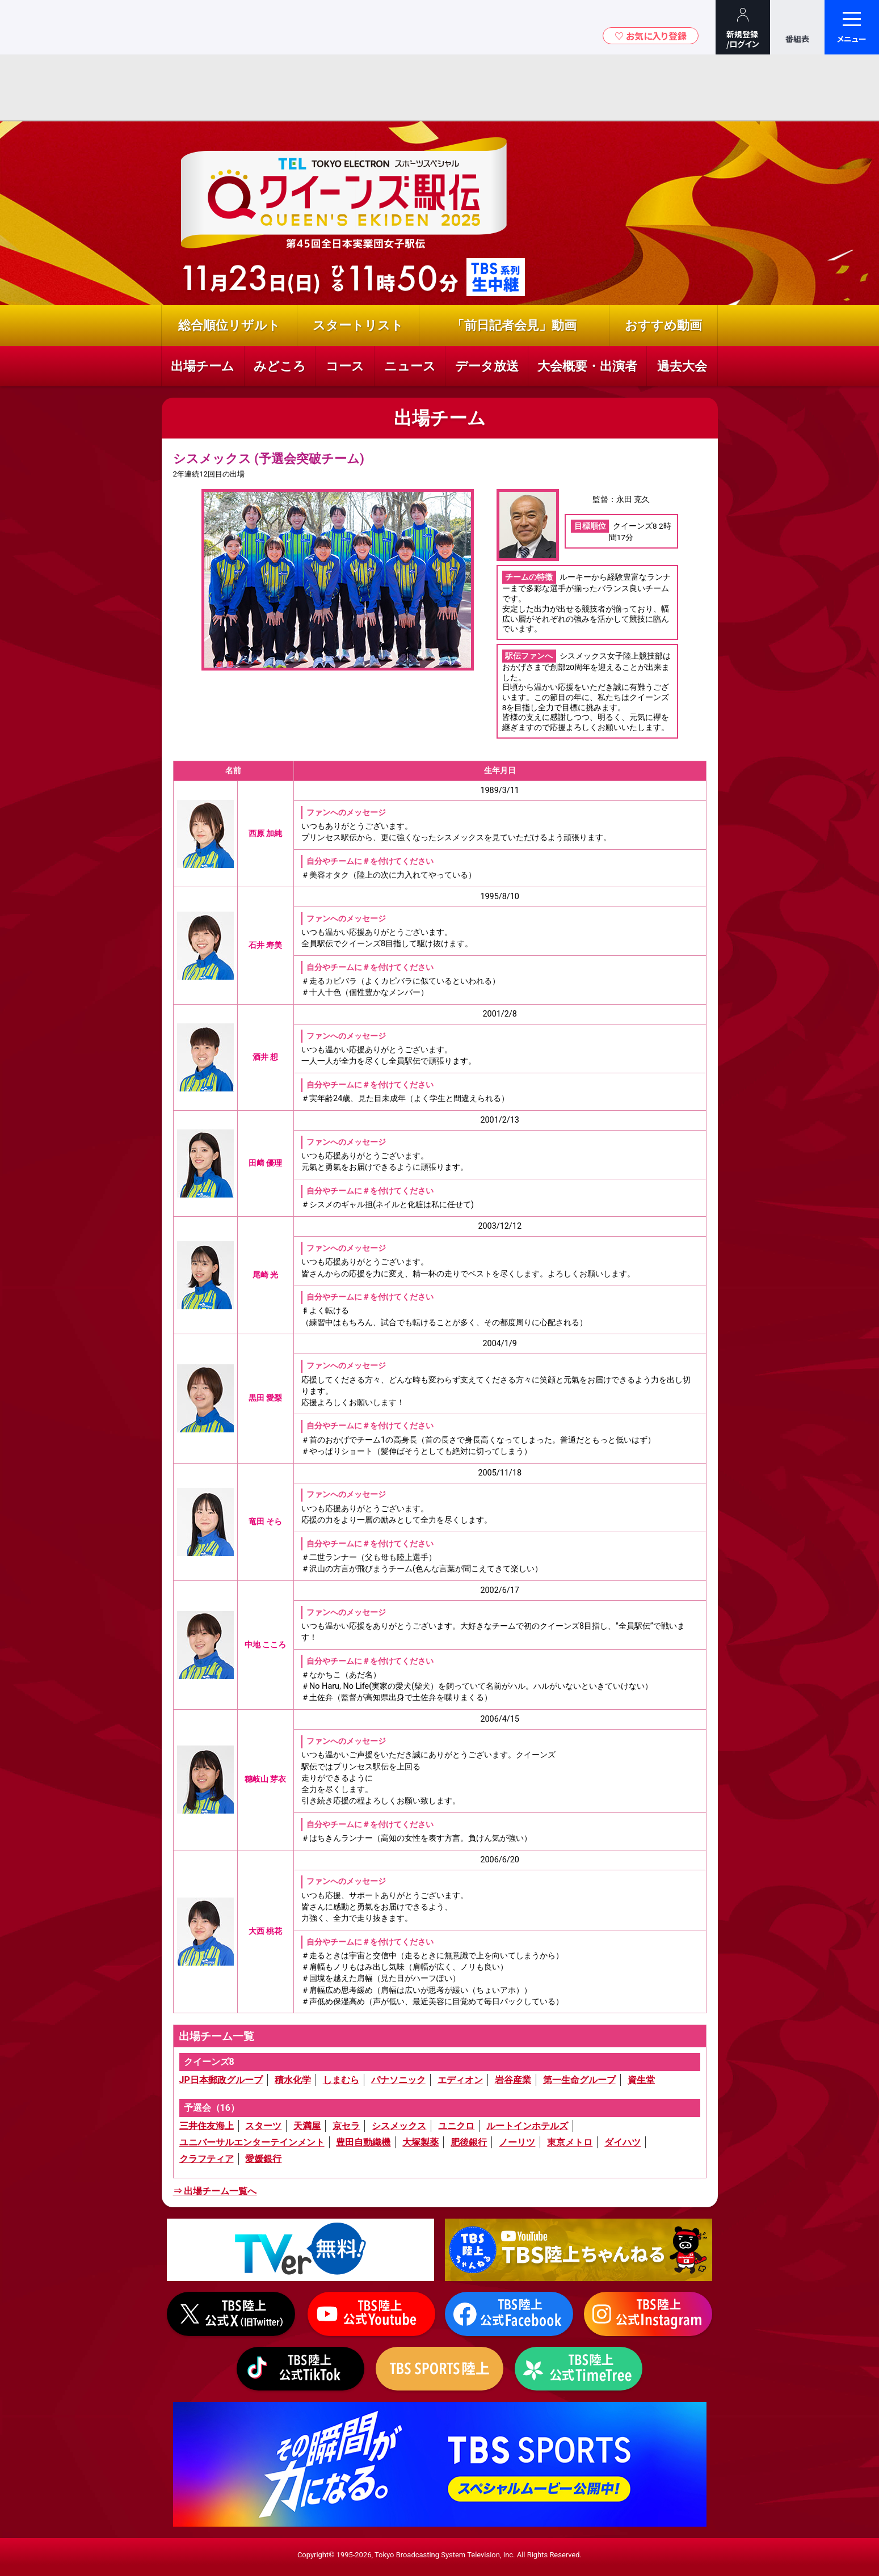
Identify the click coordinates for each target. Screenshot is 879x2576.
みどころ (280, 366)
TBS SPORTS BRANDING (439, 2464)
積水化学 (293, 2080)
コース (345, 366)
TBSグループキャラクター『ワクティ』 (107, 27)
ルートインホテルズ (527, 2125)
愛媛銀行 (263, 2158)
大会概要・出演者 (587, 366)
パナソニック (398, 2080)
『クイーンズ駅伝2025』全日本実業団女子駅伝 (349, 221)
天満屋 (307, 2125)
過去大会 (682, 366)
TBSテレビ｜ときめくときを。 (43, 27)
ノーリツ (517, 2142)
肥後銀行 (469, 2142)
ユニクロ (456, 2125)
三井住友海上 (206, 2125)
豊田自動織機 (363, 2142)
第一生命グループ (579, 2080)
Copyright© (316, 2554)
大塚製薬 (420, 2142)
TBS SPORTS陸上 (439, 2369)
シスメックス (399, 2125)
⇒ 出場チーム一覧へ (215, 2191)
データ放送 (487, 366)
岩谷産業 (513, 2080)
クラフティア (206, 2158)
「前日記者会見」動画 (514, 325)
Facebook (509, 2313)
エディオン (460, 2080)
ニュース (410, 366)
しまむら (341, 2080)
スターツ (263, 2125)
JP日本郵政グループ (221, 2080)
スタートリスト (358, 325)
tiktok (300, 2369)
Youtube (578, 2250)
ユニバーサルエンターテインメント (252, 2142)
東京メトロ (569, 2142)
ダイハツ (622, 2142)
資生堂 (641, 2080)
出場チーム (202, 366)
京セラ (346, 2125)
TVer (300, 2250)
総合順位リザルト (229, 325)
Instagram (648, 2313)
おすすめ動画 (663, 325)
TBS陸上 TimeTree (578, 2369)
